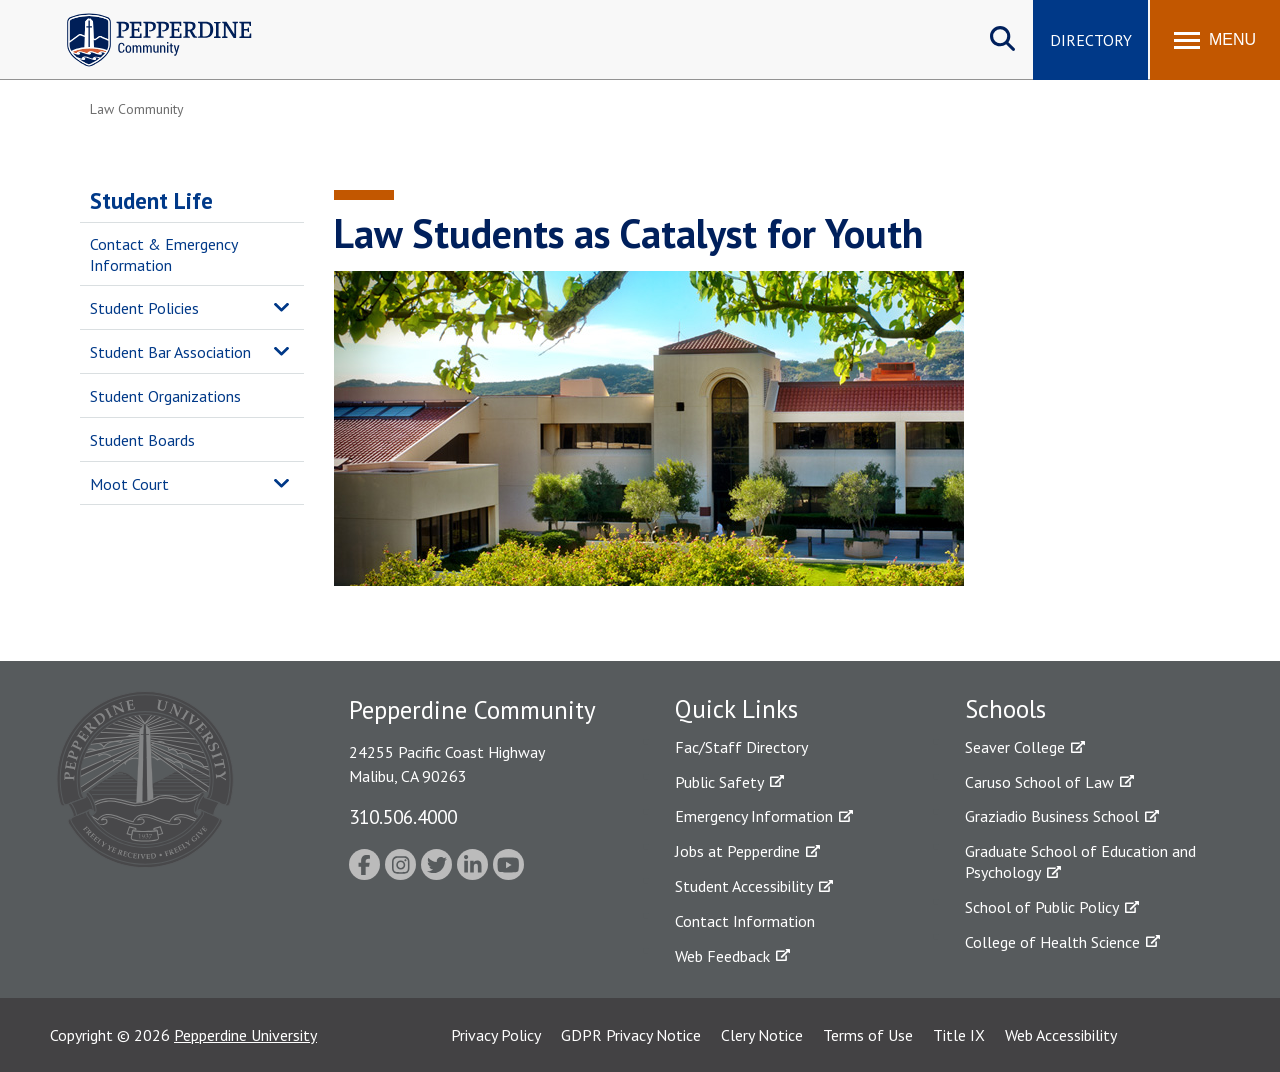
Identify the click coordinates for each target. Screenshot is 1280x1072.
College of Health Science (1052, 942)
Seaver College (1015, 747)
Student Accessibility (744, 886)
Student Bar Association (170, 352)
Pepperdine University (245, 1035)
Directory (1091, 40)
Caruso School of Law (1039, 782)
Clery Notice (762, 1035)
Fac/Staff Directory (741, 747)
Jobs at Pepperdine (737, 851)
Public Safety (719, 782)
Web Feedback (722, 956)
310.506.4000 (403, 816)
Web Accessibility (1061, 1035)
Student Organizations (165, 396)
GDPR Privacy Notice (631, 1035)
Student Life (151, 200)
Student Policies (144, 308)
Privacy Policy (496, 1035)
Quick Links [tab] (736, 709)
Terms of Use (868, 1035)
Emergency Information (754, 816)
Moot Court (129, 484)
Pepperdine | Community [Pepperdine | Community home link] (144, 18)
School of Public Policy (1042, 907)
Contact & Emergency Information (163, 254)
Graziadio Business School (1052, 816)
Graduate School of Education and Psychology (1080, 861)
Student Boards (142, 440)
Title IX (959, 1035)
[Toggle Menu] (1215, 40)
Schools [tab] (1005, 709)
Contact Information (745, 921)
